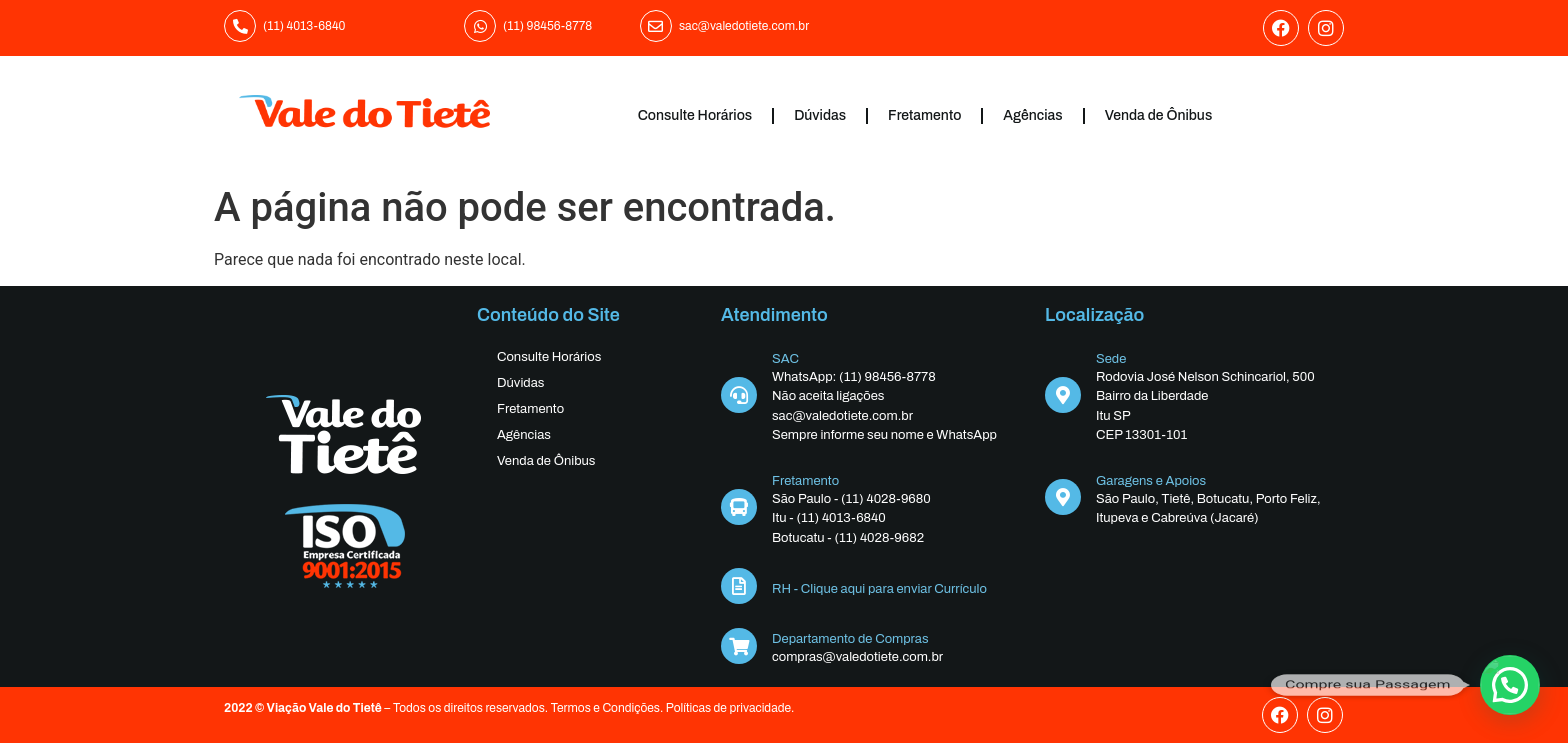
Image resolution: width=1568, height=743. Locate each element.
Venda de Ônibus (1159, 115)
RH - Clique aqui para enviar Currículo (879, 589)
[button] (1510, 685)
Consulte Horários (695, 115)
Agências (1032, 115)
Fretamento (924, 115)
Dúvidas (820, 115)
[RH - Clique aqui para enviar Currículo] (739, 586)
